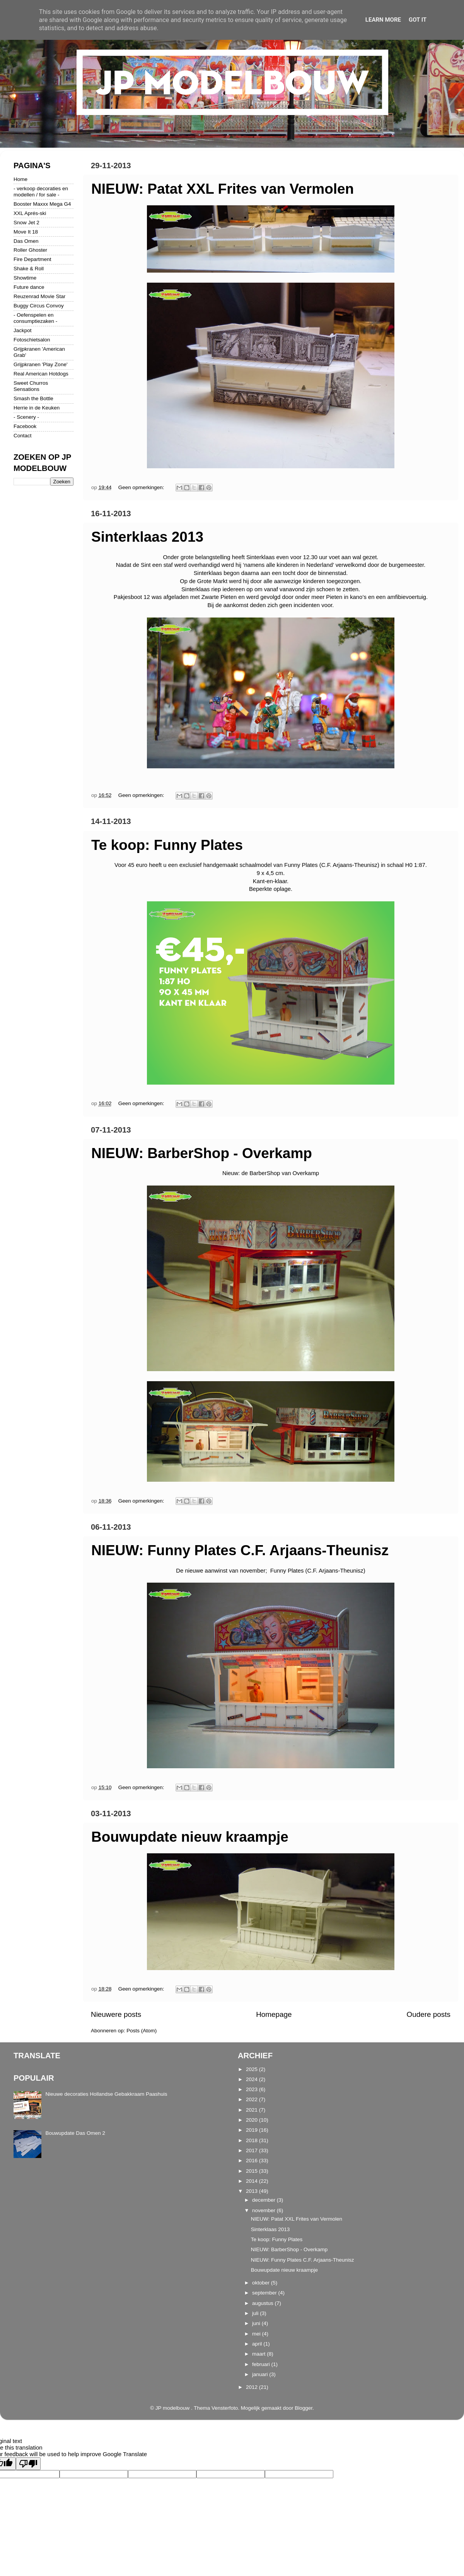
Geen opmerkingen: (141, 487)
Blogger (303, 2408)
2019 (252, 2130)
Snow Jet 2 (26, 222)
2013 (252, 2191)
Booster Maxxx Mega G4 (42, 204)
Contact (23, 435)
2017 (252, 2150)
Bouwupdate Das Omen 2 (75, 2133)
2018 (252, 2140)
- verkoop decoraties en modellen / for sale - (41, 192)
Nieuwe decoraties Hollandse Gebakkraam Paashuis (106, 2094)
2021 (252, 2110)
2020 (252, 2120)
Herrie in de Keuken (37, 408)
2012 (252, 2387)
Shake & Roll (29, 268)
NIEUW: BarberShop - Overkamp (201, 1153)
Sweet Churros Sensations (31, 386)
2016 (252, 2160)
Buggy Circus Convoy (39, 306)
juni (257, 2323)
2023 (252, 2089)
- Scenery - (26, 417)
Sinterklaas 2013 (147, 537)
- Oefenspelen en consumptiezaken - (35, 318)
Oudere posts (428, 2014)
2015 (252, 2171)
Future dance (29, 287)
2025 (252, 2069)
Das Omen (26, 241)
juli (256, 2313)
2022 (252, 2099)
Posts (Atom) (141, 2031)
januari (260, 2374)
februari (261, 2364)
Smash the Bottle (33, 398)
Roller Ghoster (30, 250)
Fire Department (32, 259)
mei (257, 2334)
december (264, 2200)
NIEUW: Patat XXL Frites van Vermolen (222, 189)
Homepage (274, 2014)
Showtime (25, 278)
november (264, 2210)
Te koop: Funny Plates (167, 845)
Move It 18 (26, 232)
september (265, 2293)
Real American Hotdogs (41, 374)
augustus (263, 2303)
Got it (417, 19)
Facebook (25, 426)
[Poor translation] (28, 2463)
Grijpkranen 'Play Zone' (40, 364)
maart (259, 2354)
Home (20, 179)
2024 (252, 2079)
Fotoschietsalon (32, 340)
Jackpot (23, 330)
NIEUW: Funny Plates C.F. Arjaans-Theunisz (240, 1550)
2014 (252, 2181)
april (257, 2344)
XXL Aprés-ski (30, 213)
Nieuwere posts (116, 2014)
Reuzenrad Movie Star (39, 296)
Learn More (383, 19)
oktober (261, 2283)
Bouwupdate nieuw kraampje (189, 1837)
